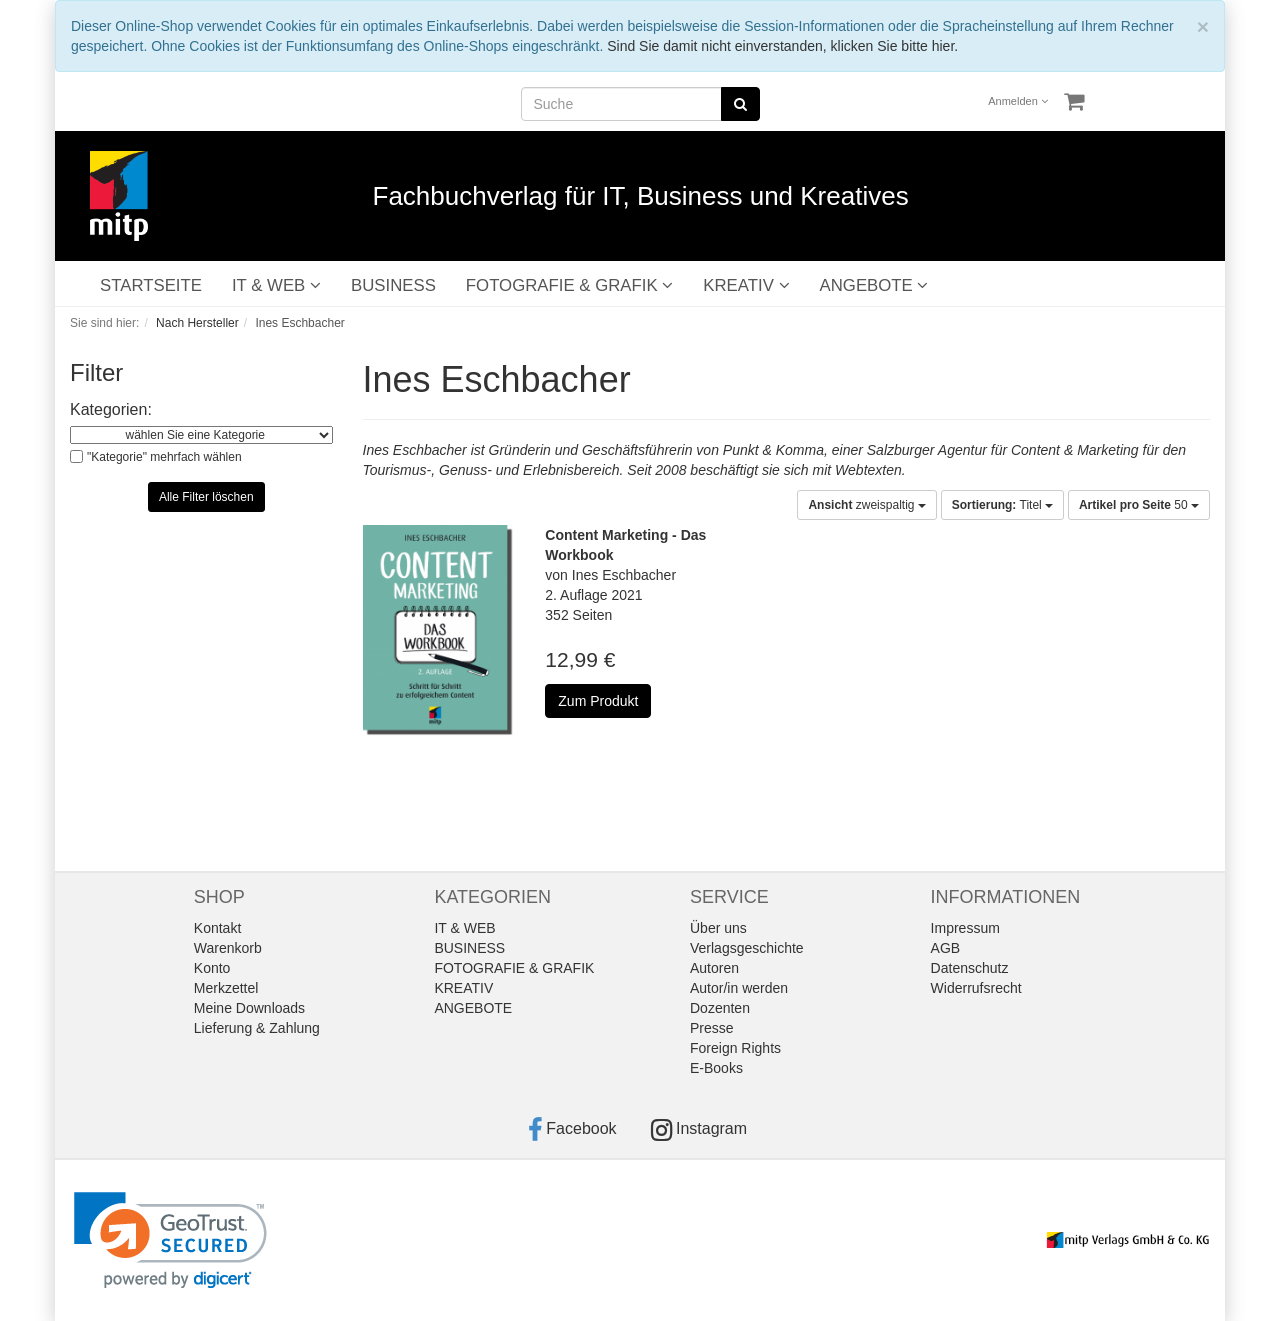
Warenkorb (228, 948)
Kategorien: (111, 409)
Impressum (965, 928)
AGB (946, 948)
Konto (212, 968)
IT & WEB (276, 285)
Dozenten (720, 1008)
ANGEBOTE (874, 285)
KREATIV (746, 285)
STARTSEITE (151, 285)
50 (1139, 505)
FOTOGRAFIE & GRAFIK (569, 285)
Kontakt (217, 928)
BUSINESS (393, 285)
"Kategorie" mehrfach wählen (164, 457)
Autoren (714, 968)
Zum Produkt (598, 701)
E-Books (716, 1068)
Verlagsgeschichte (747, 948)
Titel (1002, 505)
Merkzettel (226, 988)
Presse (712, 1028)
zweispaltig (866, 505)
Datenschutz (970, 968)
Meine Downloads (249, 1008)
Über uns (718, 928)
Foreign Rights (735, 1048)
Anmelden (1018, 101)
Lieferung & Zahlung (257, 1028)
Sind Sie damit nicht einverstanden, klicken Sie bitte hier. (782, 46)
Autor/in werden (739, 988)
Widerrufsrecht (976, 988)
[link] (170, 1240)
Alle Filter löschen (206, 497)
